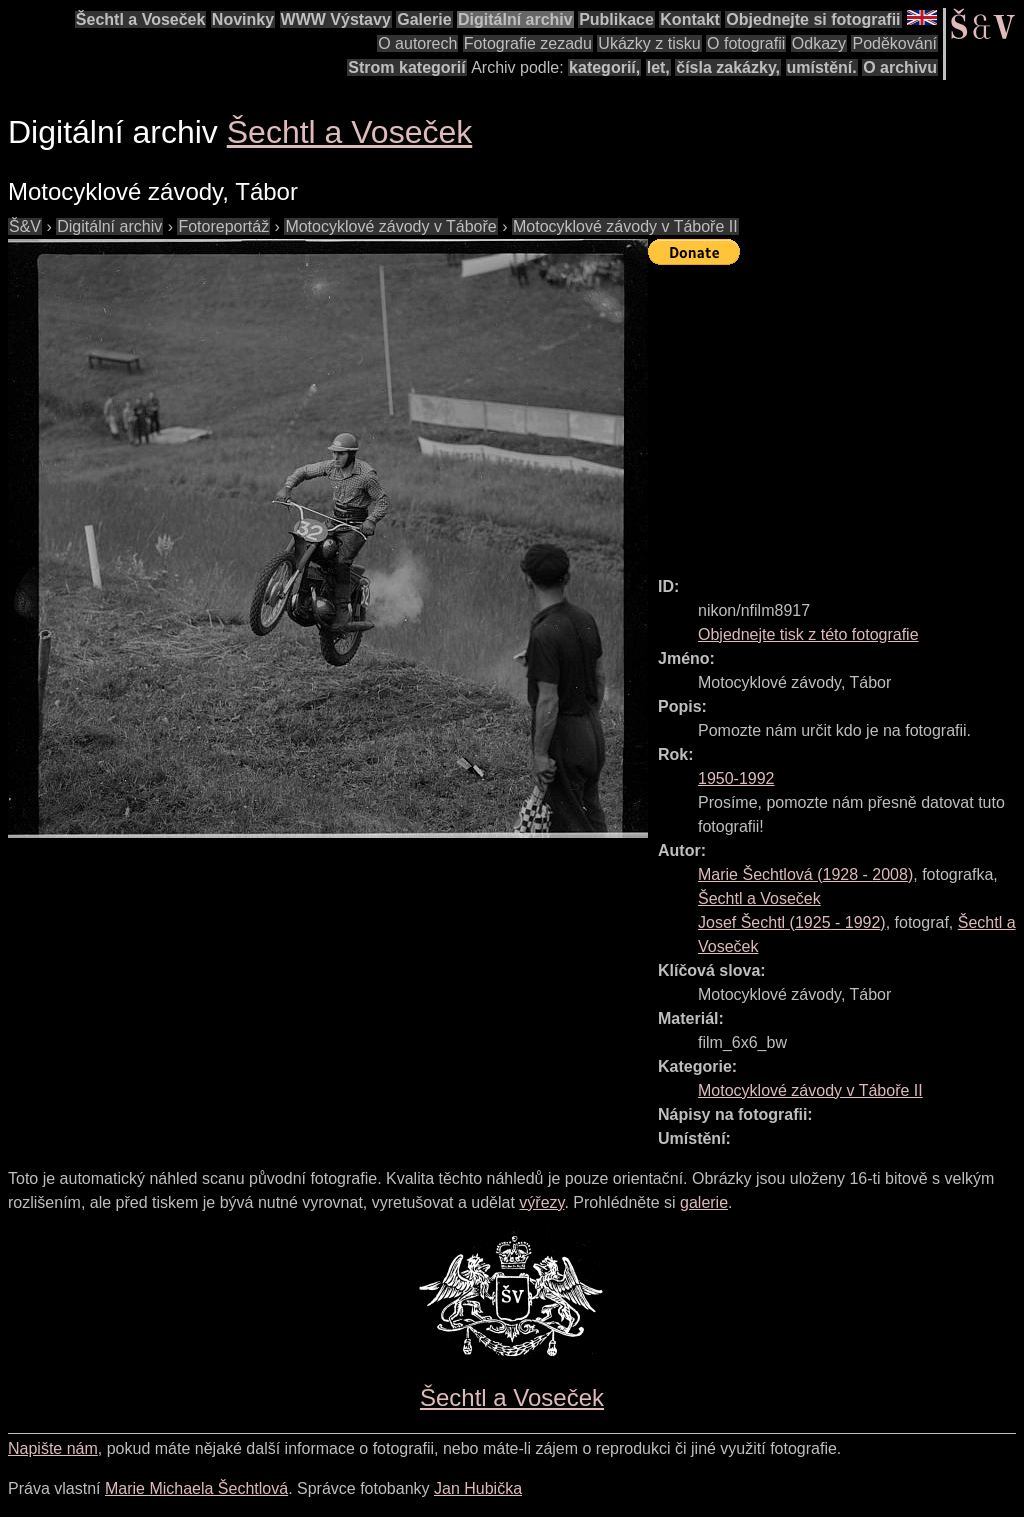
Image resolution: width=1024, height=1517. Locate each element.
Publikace (616, 19)
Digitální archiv (515, 19)
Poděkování (894, 43)
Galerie (424, 19)
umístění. (822, 67)
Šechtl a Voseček (141, 19)
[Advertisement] (836, 412)
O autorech (417, 43)
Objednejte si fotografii (813, 19)
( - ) (805, 874)
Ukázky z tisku (649, 43)
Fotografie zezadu (528, 43)
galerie (704, 1202)
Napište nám (53, 1448)
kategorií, (604, 67)
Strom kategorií (406, 67)
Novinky (243, 19)
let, (658, 67)
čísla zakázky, (728, 67)
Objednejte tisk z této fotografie (808, 634)
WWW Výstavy (336, 19)
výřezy (541, 1202)
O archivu (900, 67)
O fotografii (746, 43)
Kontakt (690, 19)
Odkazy (819, 43)
